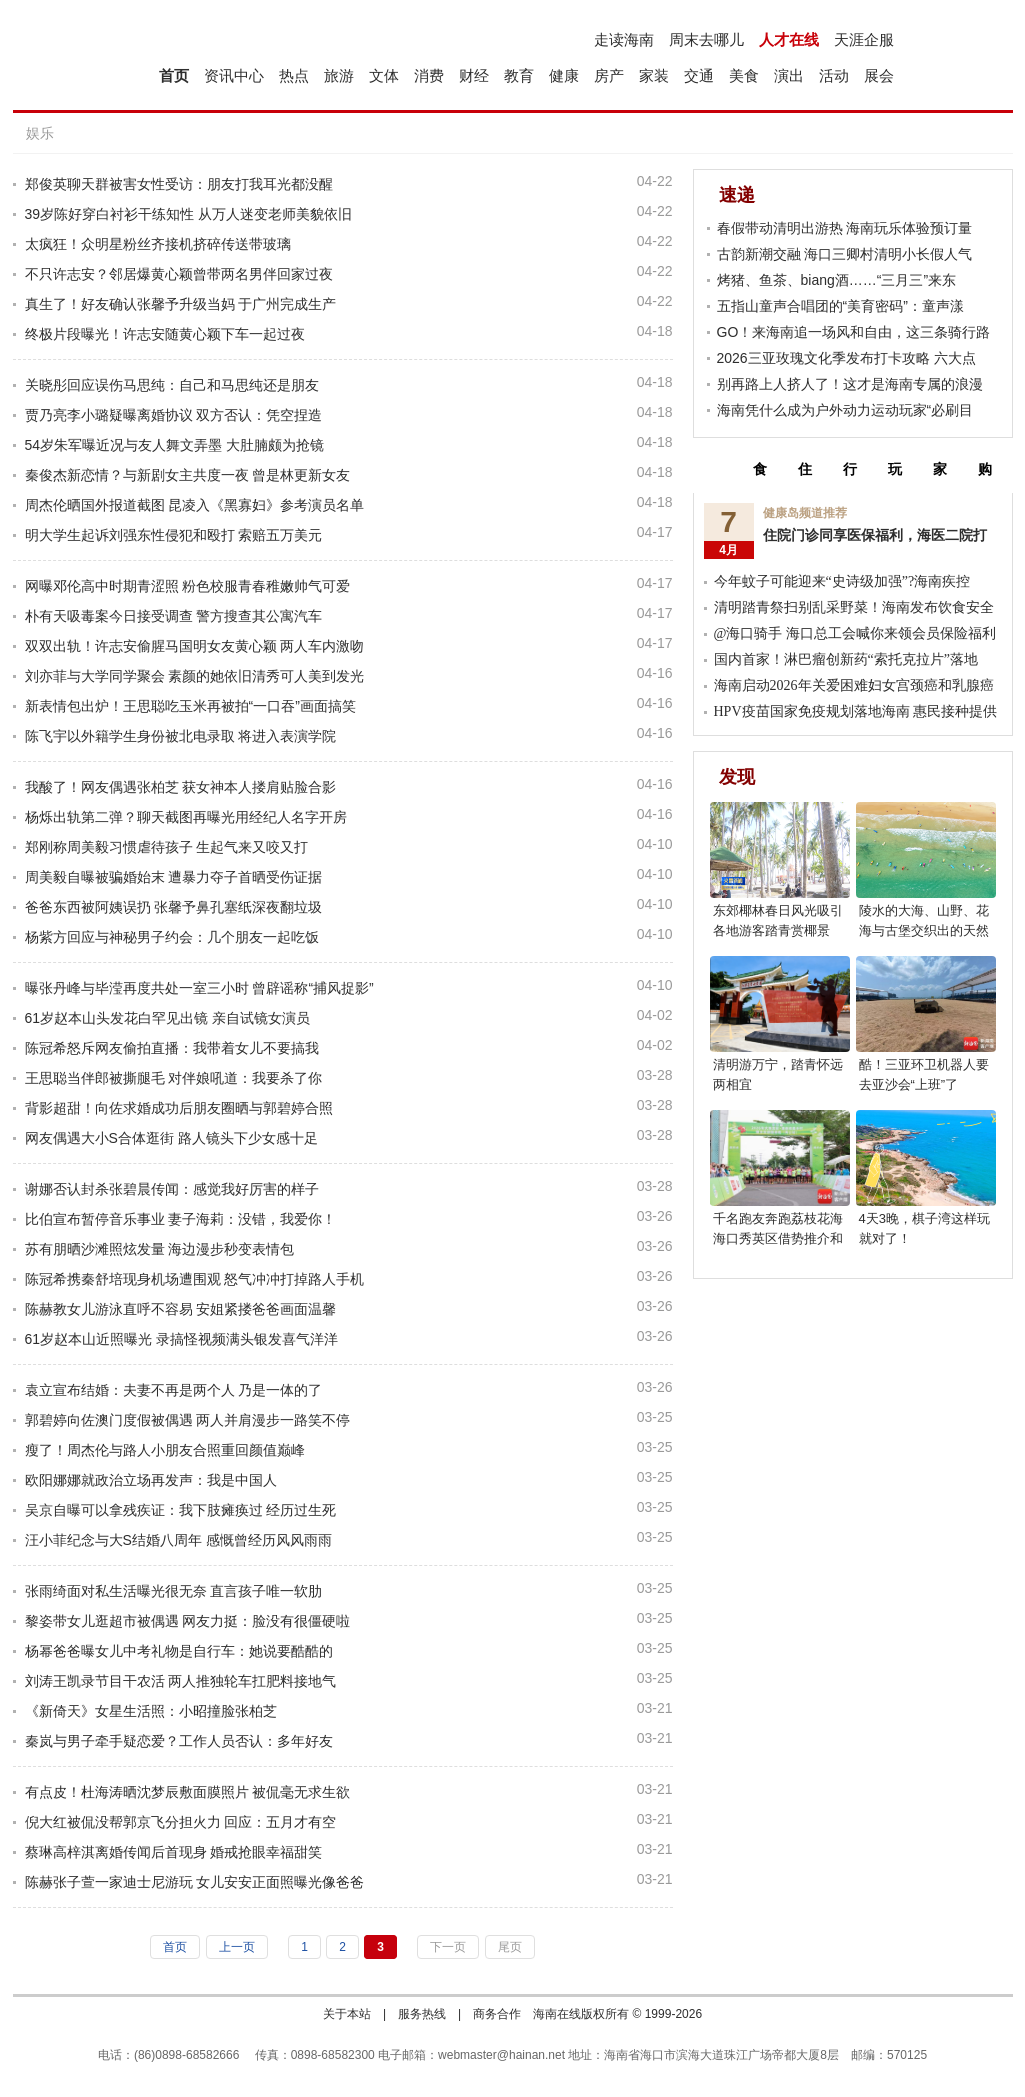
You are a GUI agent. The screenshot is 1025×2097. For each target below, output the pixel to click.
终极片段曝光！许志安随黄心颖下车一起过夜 (165, 334)
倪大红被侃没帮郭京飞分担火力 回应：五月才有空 (181, 1822)
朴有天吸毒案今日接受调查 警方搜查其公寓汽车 (174, 616)
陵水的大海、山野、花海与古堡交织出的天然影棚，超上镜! (924, 930)
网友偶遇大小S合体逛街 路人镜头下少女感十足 (171, 1138)
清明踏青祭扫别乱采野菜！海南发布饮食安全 (854, 607)
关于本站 (347, 2014)
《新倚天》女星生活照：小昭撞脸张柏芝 (151, 1711)
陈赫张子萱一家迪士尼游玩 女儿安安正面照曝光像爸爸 (195, 1882)
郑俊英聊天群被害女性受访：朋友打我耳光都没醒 (179, 184)
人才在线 (789, 39)
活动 (834, 75)
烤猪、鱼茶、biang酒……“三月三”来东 (837, 280)
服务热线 (422, 2014)
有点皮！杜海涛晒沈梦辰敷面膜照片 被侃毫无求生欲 (188, 1792)
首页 (174, 75)
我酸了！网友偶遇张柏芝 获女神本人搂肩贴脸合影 (181, 787)
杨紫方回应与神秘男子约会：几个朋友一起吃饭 (172, 937)
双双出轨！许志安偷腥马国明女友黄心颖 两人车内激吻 (195, 646)
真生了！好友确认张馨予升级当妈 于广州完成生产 (181, 304)
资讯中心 (234, 75)
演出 (789, 75)
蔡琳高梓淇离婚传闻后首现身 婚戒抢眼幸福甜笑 (174, 1852)
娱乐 (40, 133)
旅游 (339, 75)
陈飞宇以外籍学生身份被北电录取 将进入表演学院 (181, 736)
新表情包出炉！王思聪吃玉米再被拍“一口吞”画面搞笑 (190, 706)
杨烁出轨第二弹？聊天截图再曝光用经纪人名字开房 (186, 817)
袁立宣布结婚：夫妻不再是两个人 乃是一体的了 (174, 1390)
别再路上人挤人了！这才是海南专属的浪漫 (850, 384)
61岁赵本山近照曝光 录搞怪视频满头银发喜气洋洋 (181, 1339)
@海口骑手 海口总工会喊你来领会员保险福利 (855, 633)
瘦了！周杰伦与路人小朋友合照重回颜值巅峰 (165, 1450)
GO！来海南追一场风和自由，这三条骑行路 (854, 332)
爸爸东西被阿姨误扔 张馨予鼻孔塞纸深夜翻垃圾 (174, 907)
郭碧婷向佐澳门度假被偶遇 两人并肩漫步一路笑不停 (188, 1420)
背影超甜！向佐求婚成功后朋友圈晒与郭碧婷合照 (179, 1108)
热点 (294, 75)
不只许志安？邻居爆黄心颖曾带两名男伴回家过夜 (179, 274)
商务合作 (497, 2014)
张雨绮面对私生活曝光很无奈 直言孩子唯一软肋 (174, 1591)
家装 (654, 75)
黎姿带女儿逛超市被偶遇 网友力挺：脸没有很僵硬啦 (188, 1621)
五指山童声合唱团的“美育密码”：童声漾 (840, 306)
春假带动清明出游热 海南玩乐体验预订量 (845, 228)
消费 (429, 75)
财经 (474, 75)
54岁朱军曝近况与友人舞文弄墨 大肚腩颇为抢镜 (174, 445)
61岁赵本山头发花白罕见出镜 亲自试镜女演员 (167, 1018)
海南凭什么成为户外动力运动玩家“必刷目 (845, 410)
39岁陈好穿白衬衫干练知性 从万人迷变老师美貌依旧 (188, 214)
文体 (384, 75)
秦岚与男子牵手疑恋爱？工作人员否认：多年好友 (179, 1741)
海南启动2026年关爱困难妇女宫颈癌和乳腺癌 (854, 685)
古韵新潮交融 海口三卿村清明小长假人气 (845, 254)
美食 (744, 75)
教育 (519, 75)
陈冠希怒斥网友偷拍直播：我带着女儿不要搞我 (172, 1048)
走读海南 (624, 39)
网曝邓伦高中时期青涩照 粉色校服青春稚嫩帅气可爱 (188, 586)
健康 (564, 75)
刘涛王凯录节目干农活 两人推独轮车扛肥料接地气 (181, 1681)
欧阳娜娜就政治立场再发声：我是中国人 (151, 1480)
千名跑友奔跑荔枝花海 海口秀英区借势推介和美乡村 (778, 1238)
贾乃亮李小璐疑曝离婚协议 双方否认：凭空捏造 (174, 415)
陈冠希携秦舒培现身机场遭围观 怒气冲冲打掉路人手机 (195, 1279)
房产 (609, 75)
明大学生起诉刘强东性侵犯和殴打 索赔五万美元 (174, 535)
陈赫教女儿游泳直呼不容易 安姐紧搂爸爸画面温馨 (181, 1309)
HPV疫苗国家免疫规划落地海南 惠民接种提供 (856, 711)
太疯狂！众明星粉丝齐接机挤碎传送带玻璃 (158, 244)
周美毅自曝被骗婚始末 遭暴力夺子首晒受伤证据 (174, 877)
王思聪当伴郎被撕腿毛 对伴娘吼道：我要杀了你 (174, 1078)
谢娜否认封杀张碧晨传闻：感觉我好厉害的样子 (172, 1189)
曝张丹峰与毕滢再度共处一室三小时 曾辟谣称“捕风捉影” (199, 988)
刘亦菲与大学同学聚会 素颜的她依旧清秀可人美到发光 (195, 676)
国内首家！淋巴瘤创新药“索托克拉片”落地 (846, 659)
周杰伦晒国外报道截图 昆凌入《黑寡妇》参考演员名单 (195, 505)
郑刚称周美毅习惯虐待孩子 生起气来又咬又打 (167, 847)
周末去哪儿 (706, 39)
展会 (879, 75)
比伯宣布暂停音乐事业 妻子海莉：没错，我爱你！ (181, 1219)
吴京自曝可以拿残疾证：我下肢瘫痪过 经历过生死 (181, 1510)
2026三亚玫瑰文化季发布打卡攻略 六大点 (846, 358)
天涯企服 (864, 39)
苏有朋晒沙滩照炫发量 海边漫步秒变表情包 (160, 1249)
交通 (699, 75)
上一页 (237, 1947)
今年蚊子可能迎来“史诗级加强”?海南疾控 (842, 581)
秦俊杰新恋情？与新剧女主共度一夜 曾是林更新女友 (188, 475)
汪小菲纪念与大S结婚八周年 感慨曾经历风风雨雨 (178, 1540)
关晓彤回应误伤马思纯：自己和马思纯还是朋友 (172, 385)
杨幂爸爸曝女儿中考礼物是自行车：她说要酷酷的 (179, 1651)
